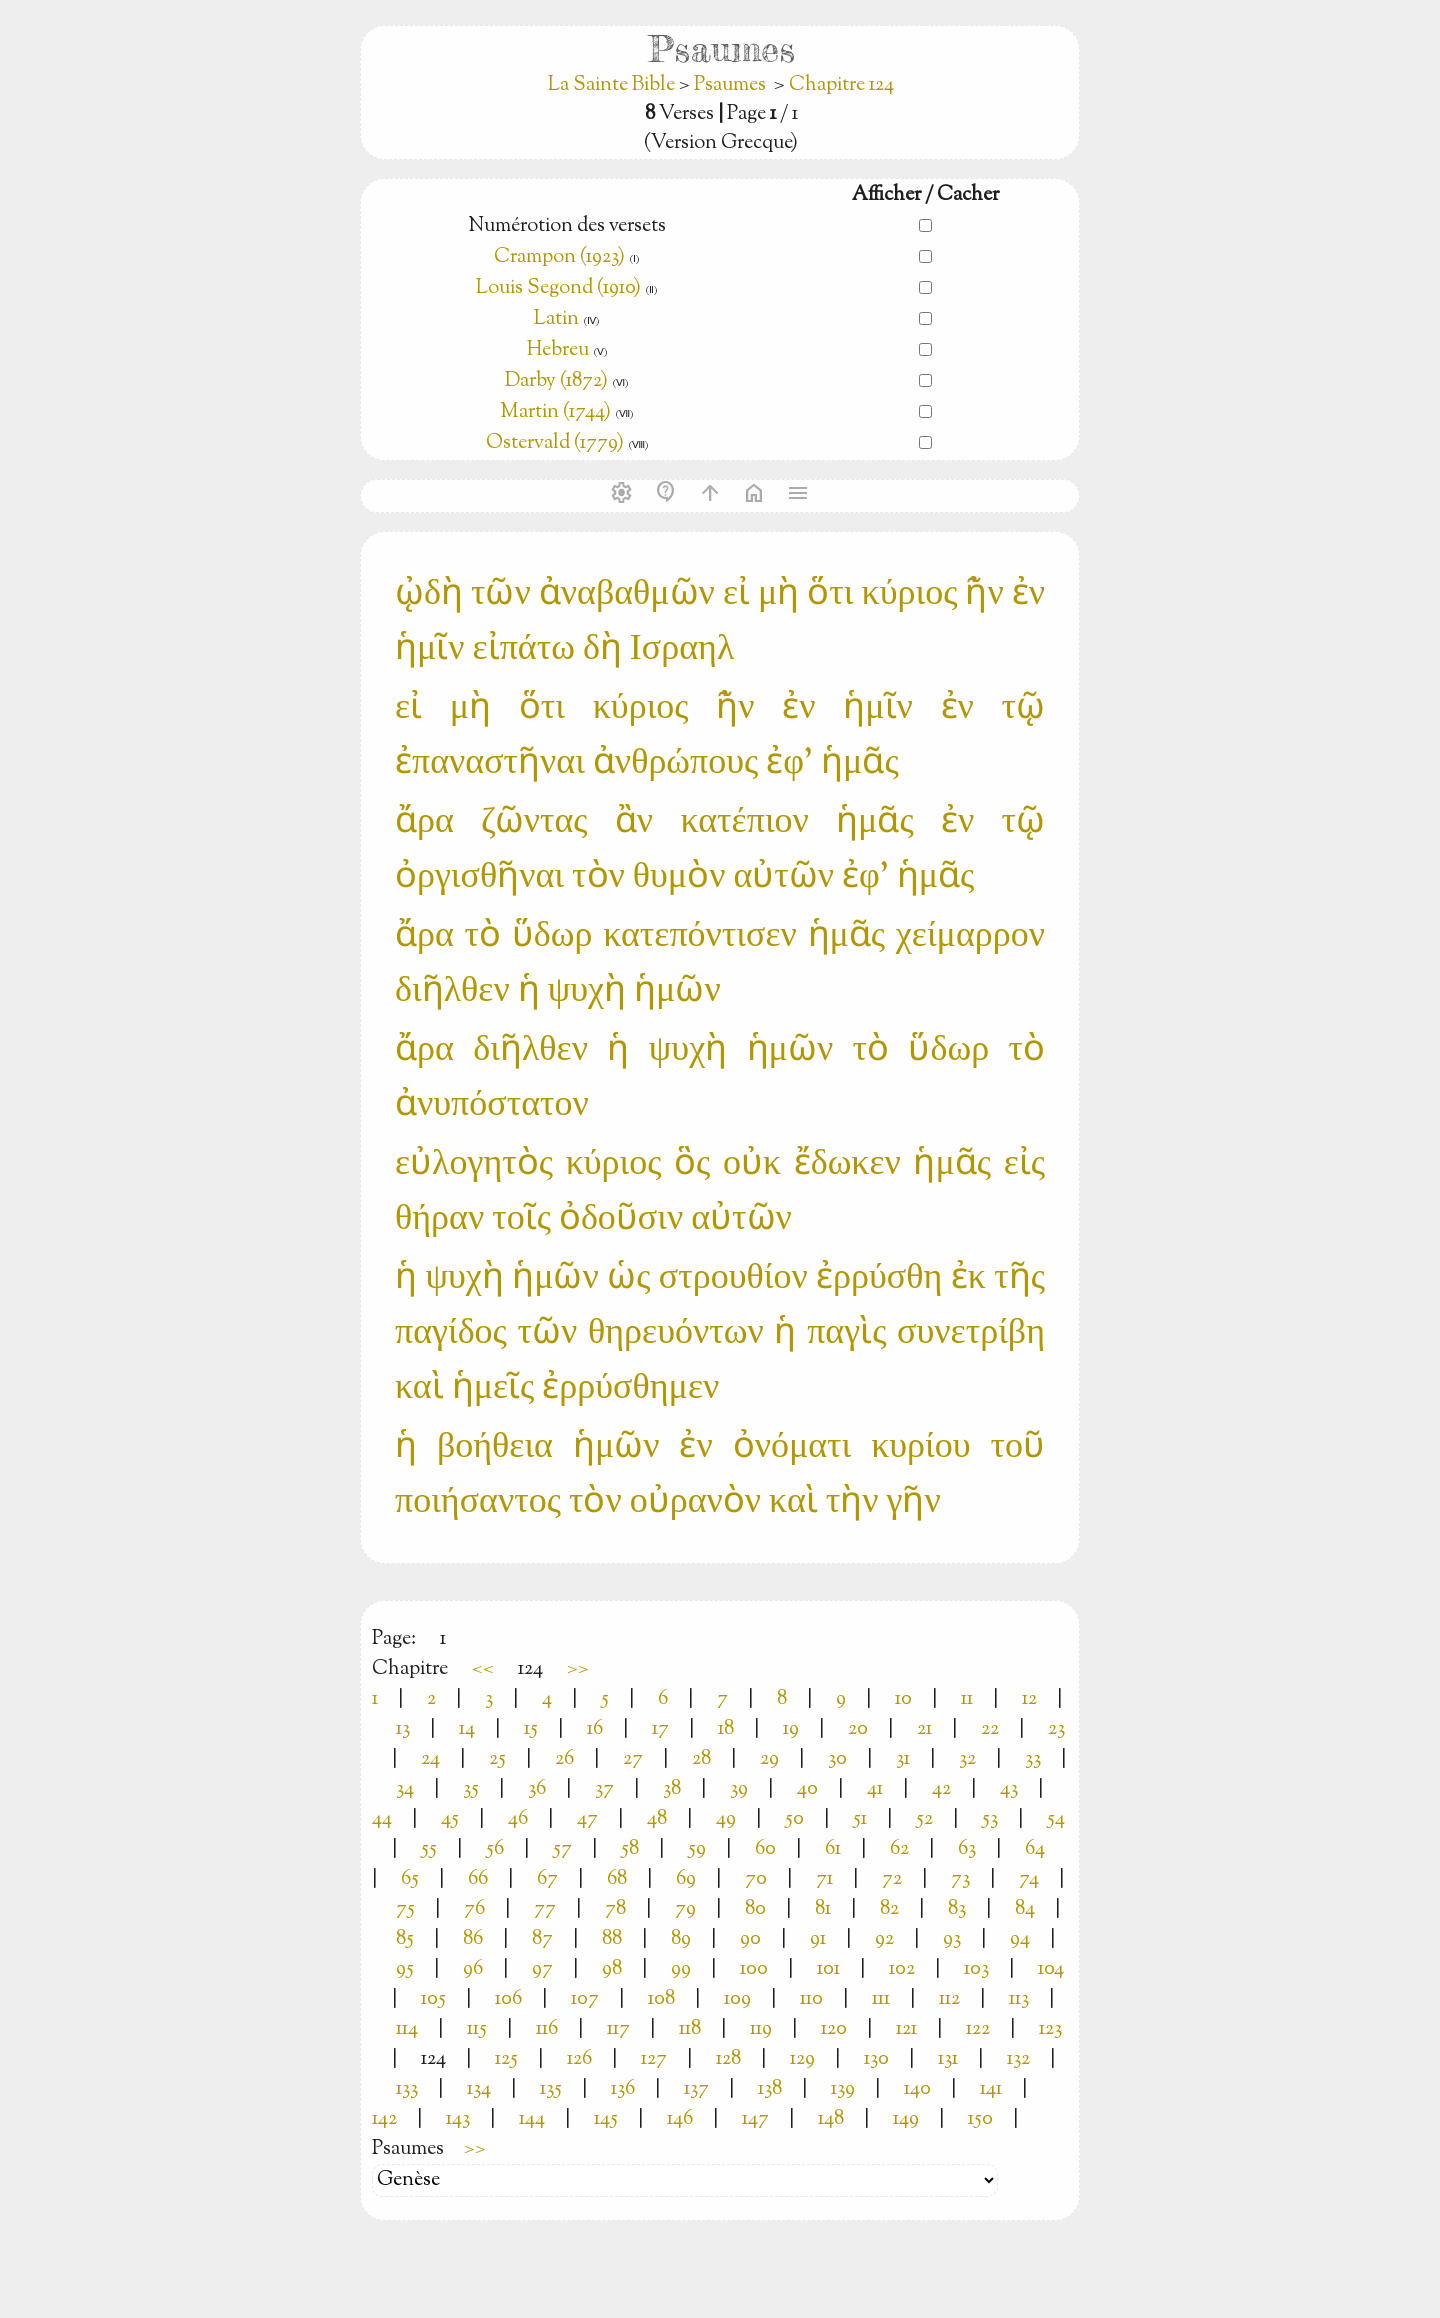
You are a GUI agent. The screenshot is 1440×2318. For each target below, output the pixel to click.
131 (948, 2059)
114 (407, 2029)
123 (1050, 2029)
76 (474, 1909)
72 (892, 1879)
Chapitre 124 (841, 85)
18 (726, 1729)
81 (823, 1909)
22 (990, 1729)
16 (595, 1729)
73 (960, 1879)
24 (430, 1759)
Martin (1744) (555, 412)
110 (811, 1999)
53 (990, 1819)
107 (585, 1999)
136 (623, 2089)
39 (739, 1789)
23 (1056, 1729)
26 (564, 1759)
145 (606, 2119)
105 (433, 1999)
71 (824, 1879)
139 (843, 2089)
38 (672, 1789)
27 (633, 1759)
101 (828, 1969)
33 (1033, 1759)
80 (755, 1909)
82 (889, 1909)
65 (410, 1879)
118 (690, 2029)
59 (697, 1849)
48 (657, 1819)
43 (1009, 1789)
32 (967, 1759)
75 (405, 1909)
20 (858, 1729)
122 (978, 2029)
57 (562, 1849)
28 (701, 1759)
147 (755, 2119)
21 (924, 1729)
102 (902, 1969)
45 (450, 1819)
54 (1056, 1819)
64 (1035, 1849)
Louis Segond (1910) (558, 288)
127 (654, 2059)
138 (770, 2089)
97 (542, 1969)
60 (765, 1849)
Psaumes (730, 85)
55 (429, 1849)
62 (899, 1849)
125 (506, 2059)
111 (881, 1999)
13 (403, 1729)
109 (737, 1999)
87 (542, 1939)
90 (750, 1939)
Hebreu (558, 350)
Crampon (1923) (559, 257)
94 (1020, 1939)
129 (802, 2059)
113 (1019, 1999)
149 (906, 2119)
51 (860, 1819)
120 (834, 2029)
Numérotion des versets (567, 226)
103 (976, 1969)
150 (980, 2119)
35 (471, 1789)
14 (467, 1729)
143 (458, 2119)
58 (630, 1849)
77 (545, 1909)
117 (618, 2029)
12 (1029, 1699)
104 (1051, 1969)
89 (681, 1939)
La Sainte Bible (613, 85)
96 (473, 1969)
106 (508, 1999)
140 (917, 2089)
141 (991, 2089)
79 (685, 1909)
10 (903, 1699)
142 (384, 2119)
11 (967, 1699)
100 (754, 1969)
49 (726, 1819)
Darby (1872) (556, 381)
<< (483, 1669)
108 (661, 1999)
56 (495, 1849)
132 (1018, 2059)
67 (547, 1879)
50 (794, 1819)
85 (405, 1939)
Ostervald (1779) (555, 443)
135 (551, 2089)
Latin (556, 319)
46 (518, 1819)
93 (952, 1939)
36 (537, 1789)
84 (1025, 1909)
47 (587, 1819)
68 (617, 1879)
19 (791, 1729)
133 (407, 2089)
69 (686, 1879)
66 (478, 1879)
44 (382, 1819)
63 (967, 1849)
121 (906, 2029)
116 (547, 2029)
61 (833, 1849)
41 (875, 1789)
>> (578, 1669)
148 (831, 2119)
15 (531, 1729)
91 (818, 1939)
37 (604, 1789)
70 (756, 1879)
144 (532, 2119)
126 (579, 2059)
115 (477, 2029)
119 (761, 2029)
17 (660, 1729)
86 (473, 1939)
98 (612, 1969)
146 (680, 2119)
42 (941, 1789)
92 (884, 1939)
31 (903, 1759)
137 (696, 2089)
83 (957, 1909)
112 (949, 1999)
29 (769, 1759)
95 (405, 1969)
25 (497, 1759)
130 (876, 2059)
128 (728, 2059)
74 (1029, 1879)
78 (615, 1909)
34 (405, 1789)
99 (681, 1969)
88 (612, 1939)
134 (479, 2089)
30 (837, 1759)
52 (924, 1819)
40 (807, 1789)
